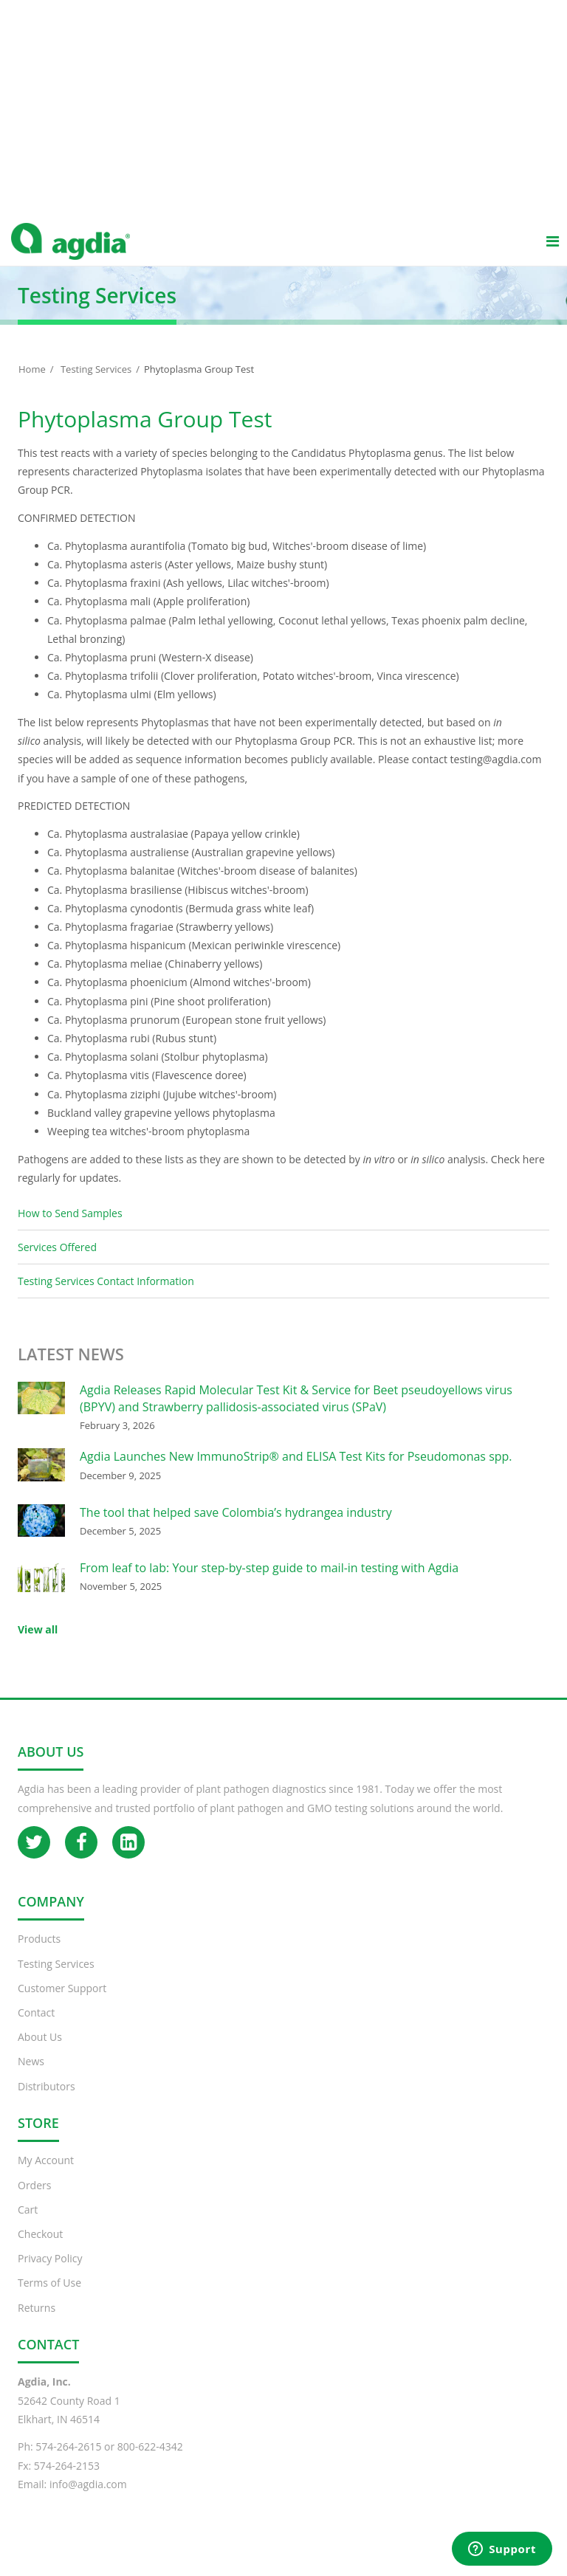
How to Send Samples (70, 1228)
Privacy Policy (50, 2273)
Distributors (46, 2101)
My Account (46, 2175)
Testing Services (96, 383)
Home (32, 383)
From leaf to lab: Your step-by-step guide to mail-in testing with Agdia (269, 1582)
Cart (28, 2224)
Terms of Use (49, 2297)
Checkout (40, 2249)
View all (38, 1644)
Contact (36, 2027)
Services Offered (57, 1262)
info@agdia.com (88, 2499)
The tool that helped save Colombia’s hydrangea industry (236, 1527)
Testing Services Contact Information (106, 1296)
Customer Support (62, 2003)
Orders (34, 2200)
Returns (36, 2322)
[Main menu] (552, 255)
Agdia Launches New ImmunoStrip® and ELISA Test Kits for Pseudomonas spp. (296, 1471)
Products (39, 1953)
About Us (40, 2052)
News (31, 2076)
